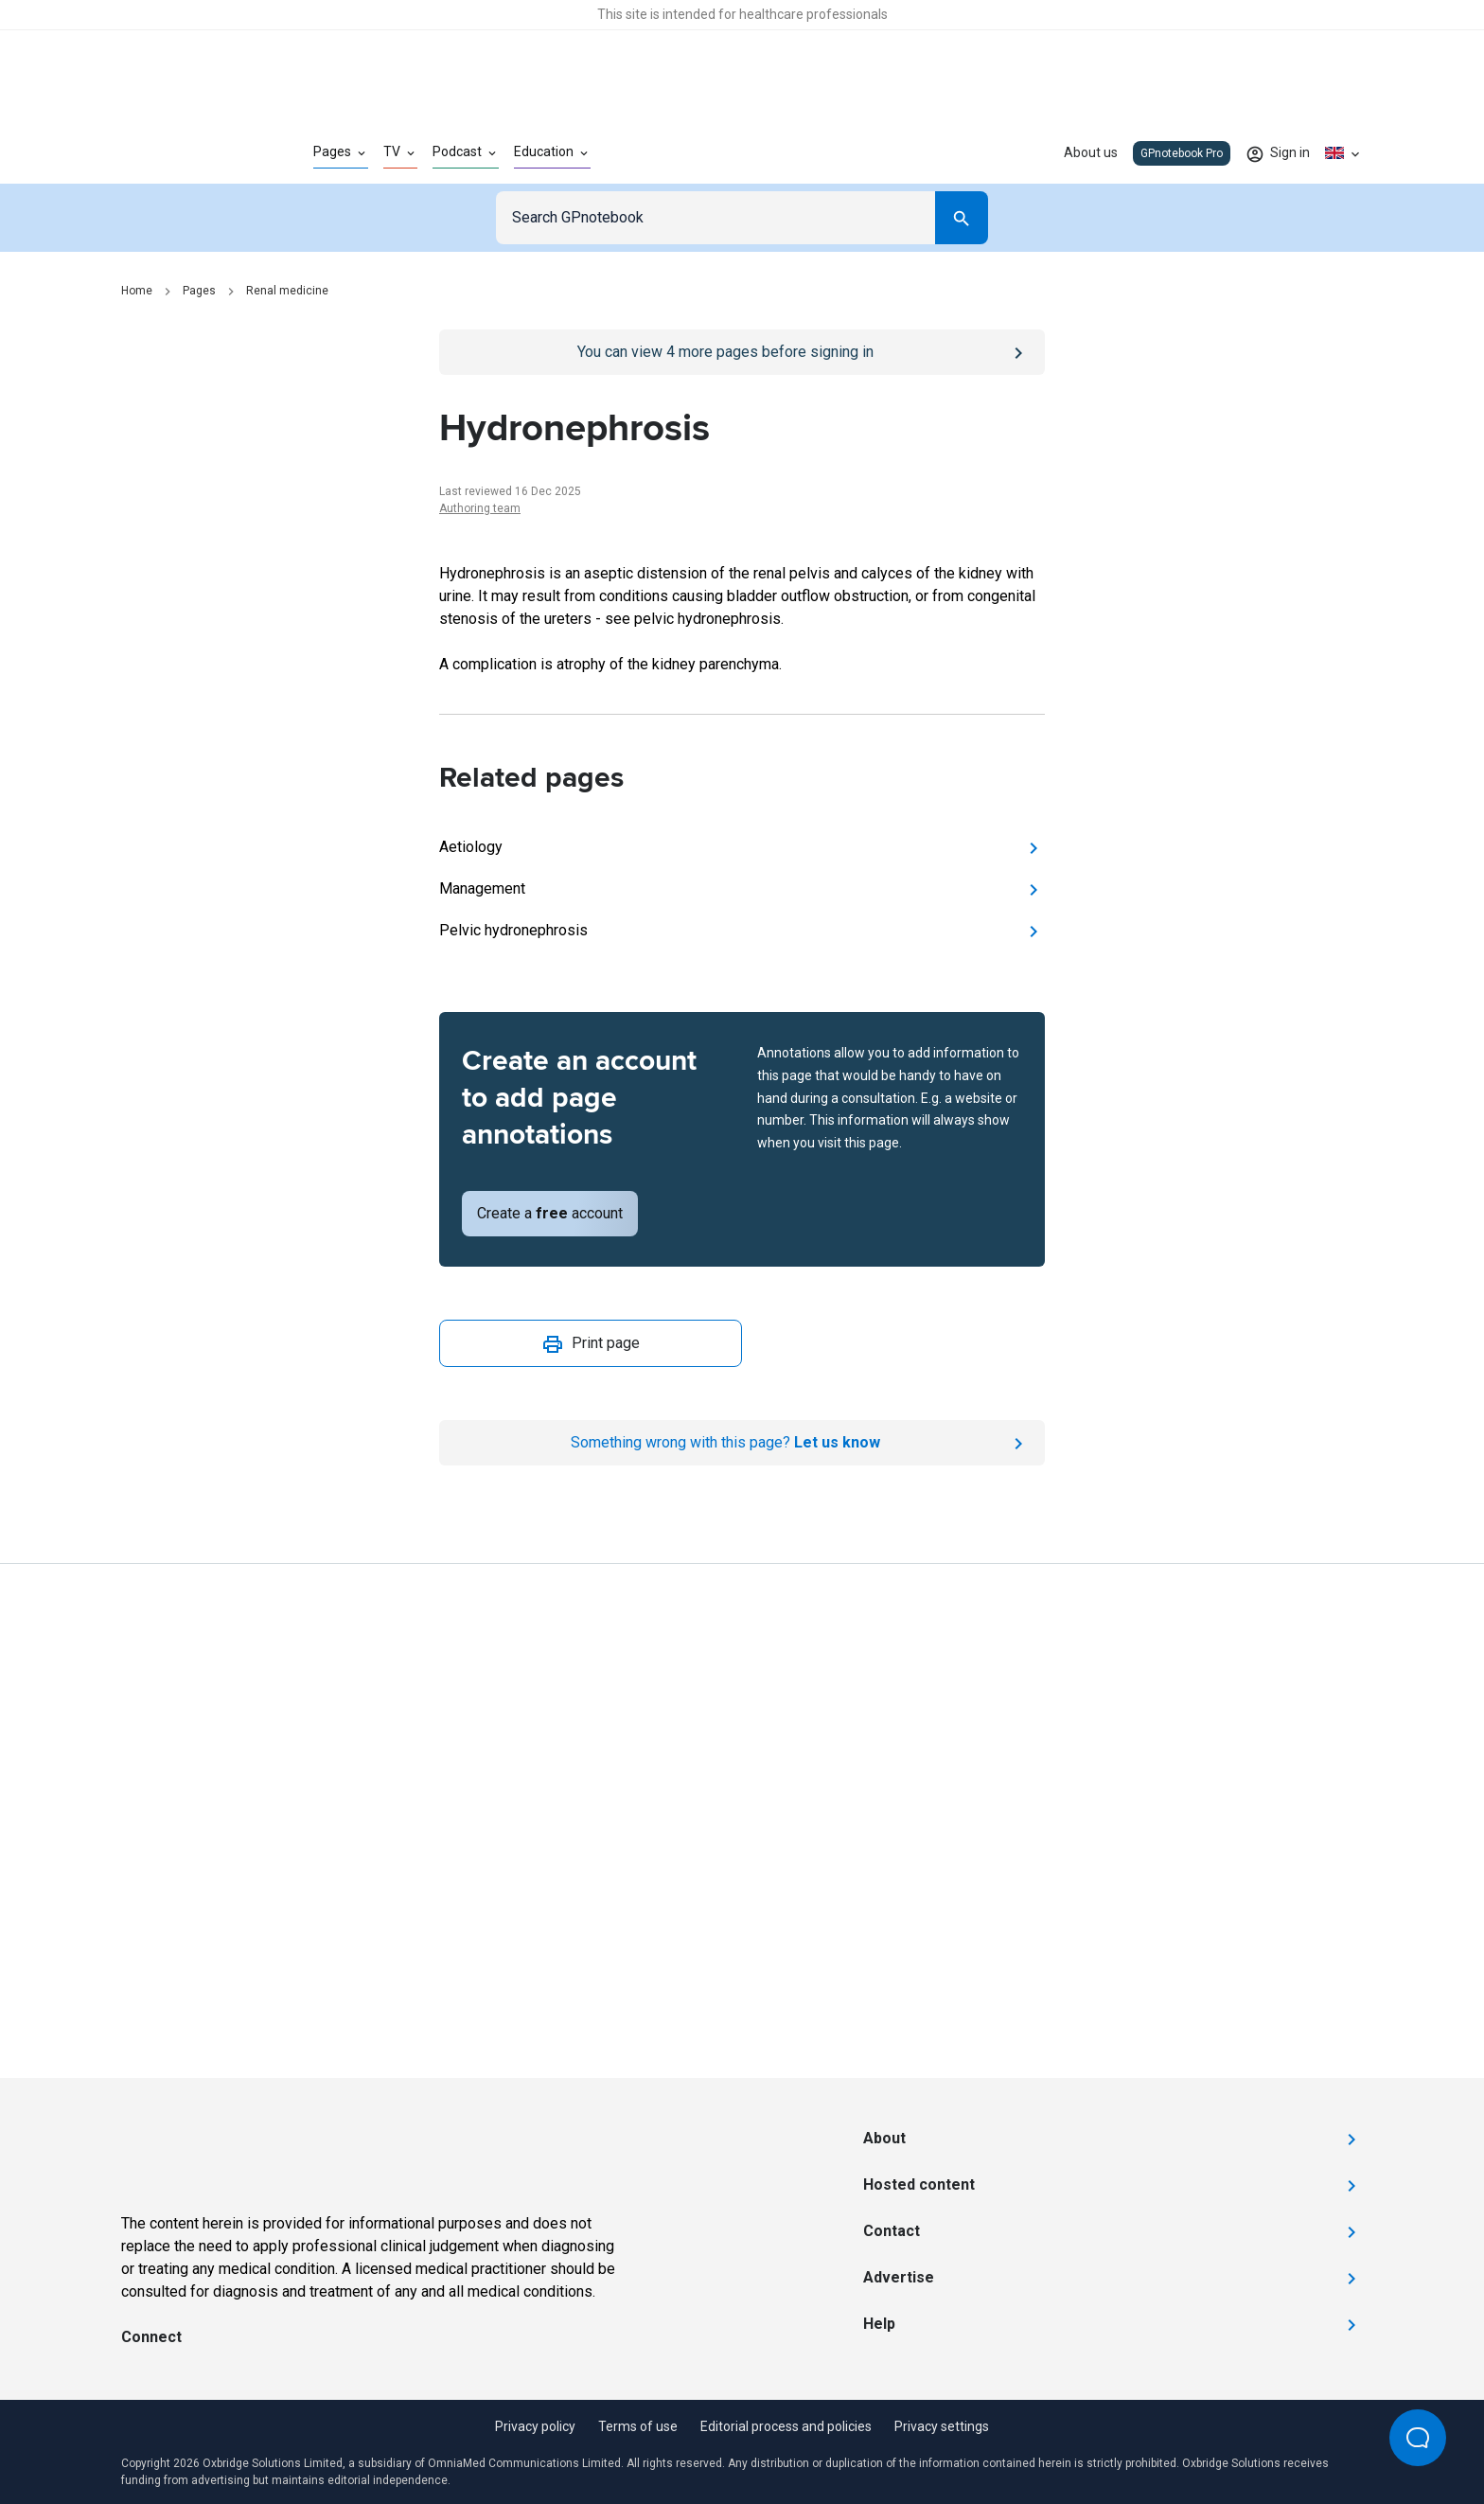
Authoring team (480, 508)
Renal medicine (287, 290)
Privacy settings (941, 2426)
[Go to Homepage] (187, 153)
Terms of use (638, 2426)
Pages (199, 290)
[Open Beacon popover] (1417, 2437)
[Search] (961, 217)
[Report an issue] (742, 1442)
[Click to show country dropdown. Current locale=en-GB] (1344, 153)
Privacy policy (535, 2426)
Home (136, 290)
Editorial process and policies (786, 2426)
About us (1091, 152)
